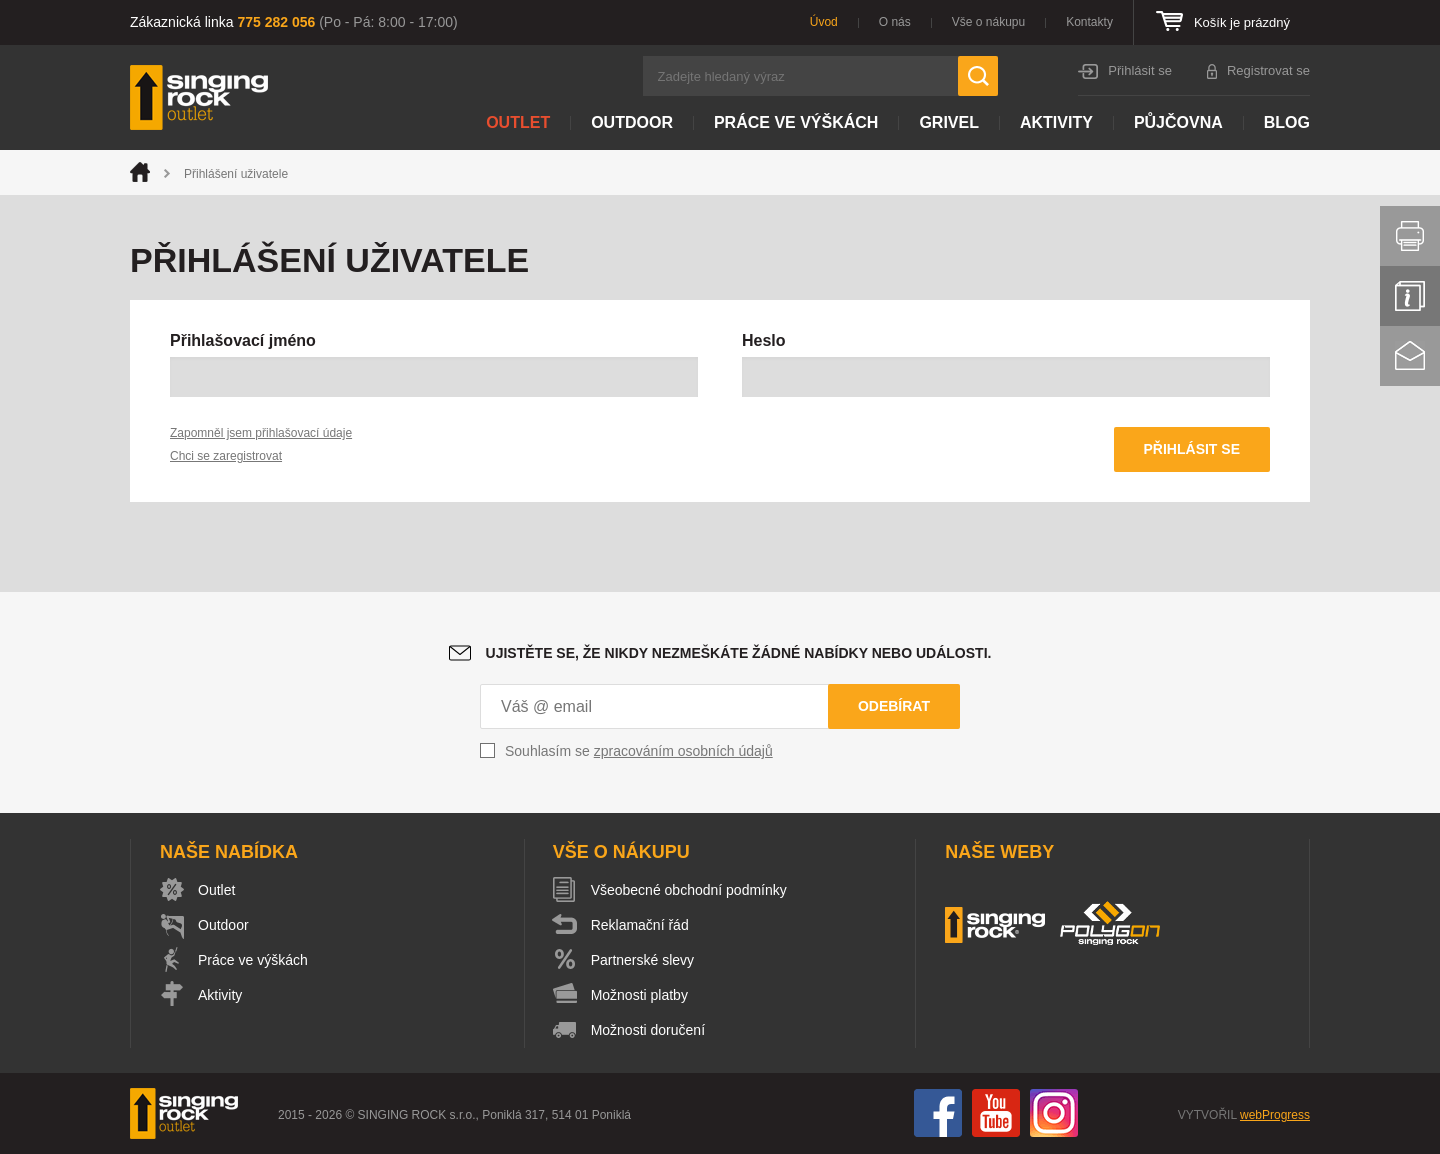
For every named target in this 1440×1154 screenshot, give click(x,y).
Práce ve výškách (796, 122)
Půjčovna (1178, 122)
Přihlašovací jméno (243, 340)
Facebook (938, 1113)
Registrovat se (1268, 70)
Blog (1287, 122)
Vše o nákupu (988, 22)
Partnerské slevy (642, 960)
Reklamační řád (640, 925)
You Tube (996, 1113)
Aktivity (1056, 122)
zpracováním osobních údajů (683, 751)
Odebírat (894, 706)
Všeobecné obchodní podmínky (689, 890)
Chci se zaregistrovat (226, 456)
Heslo (764, 340)
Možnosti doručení (648, 1030)
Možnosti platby (639, 995)
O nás (895, 22)
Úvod (824, 22)
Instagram (1054, 1113)
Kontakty (1089, 22)
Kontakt (1410, 356)
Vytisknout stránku (1410, 236)
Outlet (518, 122)
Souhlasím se (639, 751)
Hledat (978, 76)
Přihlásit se (1140, 70)
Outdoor (632, 122)
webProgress (1275, 1115)
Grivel (949, 122)
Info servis (1410, 296)
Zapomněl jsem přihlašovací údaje (261, 433)
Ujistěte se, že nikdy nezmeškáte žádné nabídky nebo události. (739, 653)
